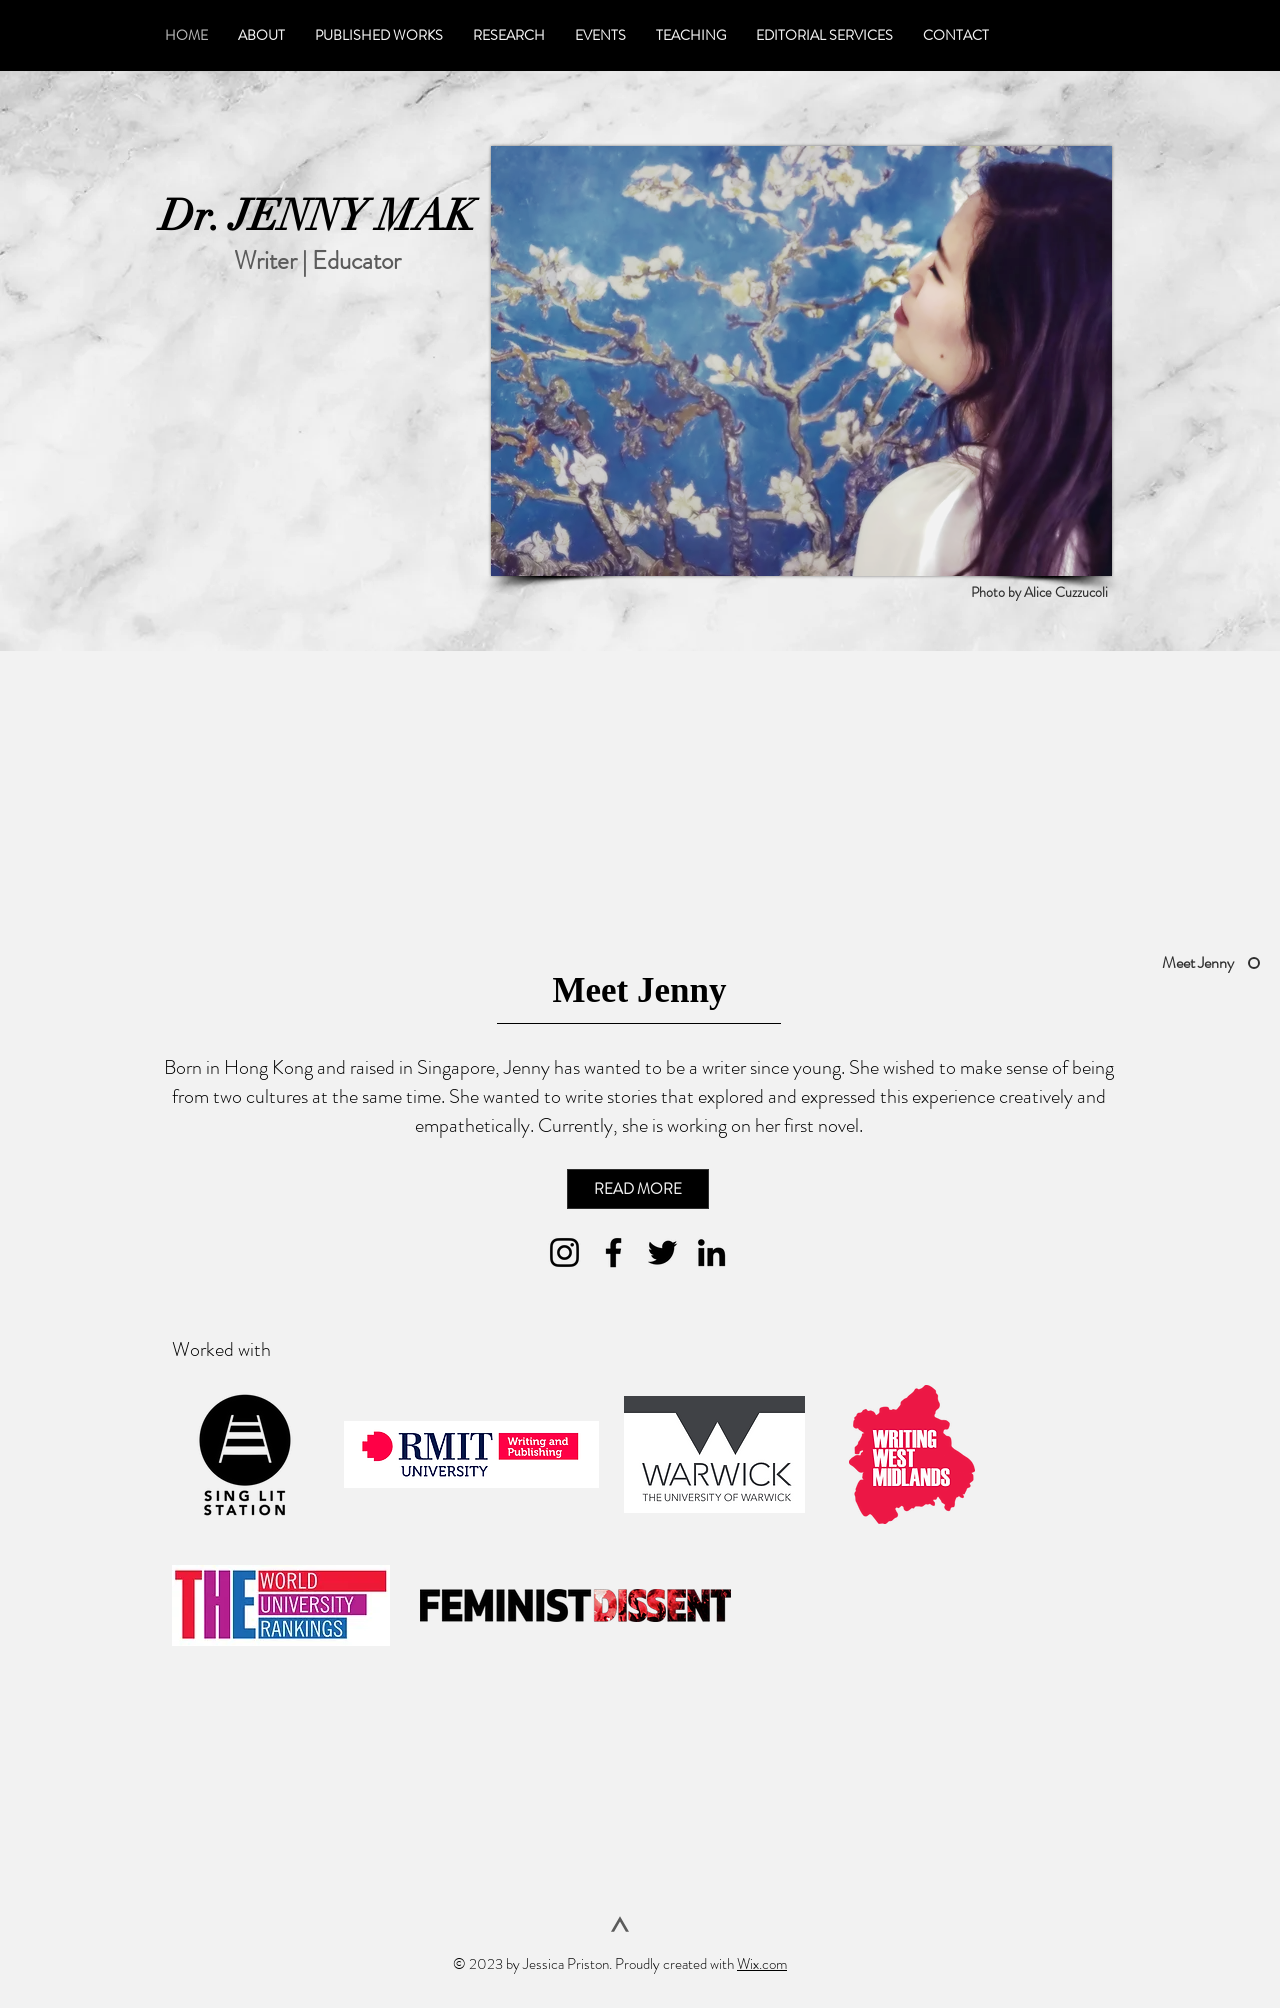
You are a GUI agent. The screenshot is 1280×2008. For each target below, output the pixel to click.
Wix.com (762, 1964)
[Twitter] (662, 1252)
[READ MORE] (638, 1189)
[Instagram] (564, 1252)
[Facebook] (613, 1252)
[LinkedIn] (711, 1252)
